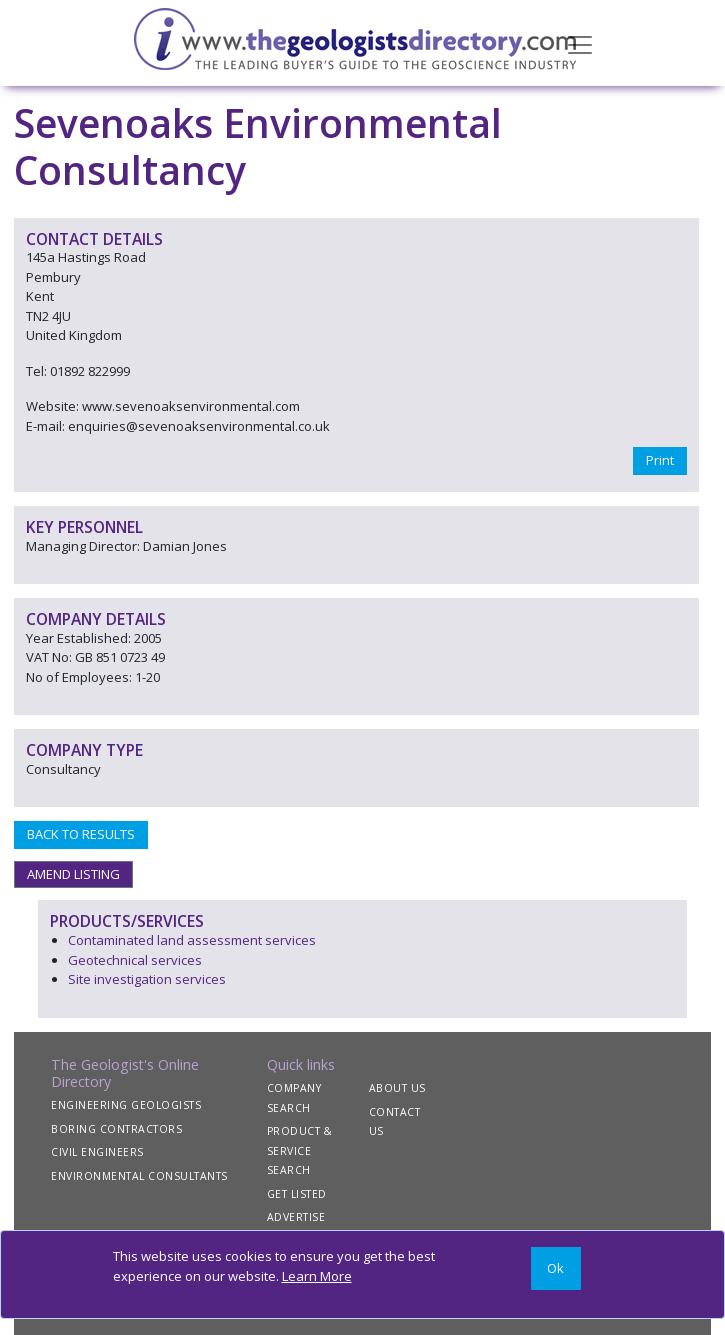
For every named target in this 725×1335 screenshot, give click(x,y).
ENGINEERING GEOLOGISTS (126, 1105)
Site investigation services (147, 979)
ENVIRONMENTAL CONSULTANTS (139, 1176)
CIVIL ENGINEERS (97, 1152)
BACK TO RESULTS (81, 834)
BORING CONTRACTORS (116, 1129)
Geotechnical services (135, 960)
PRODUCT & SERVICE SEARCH (300, 1150)
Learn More (317, 1276)
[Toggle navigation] (580, 43)
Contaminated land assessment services (192, 940)
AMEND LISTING (73, 874)
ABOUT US (397, 1088)
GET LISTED (297, 1194)
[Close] (556, 1268)
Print (660, 460)
